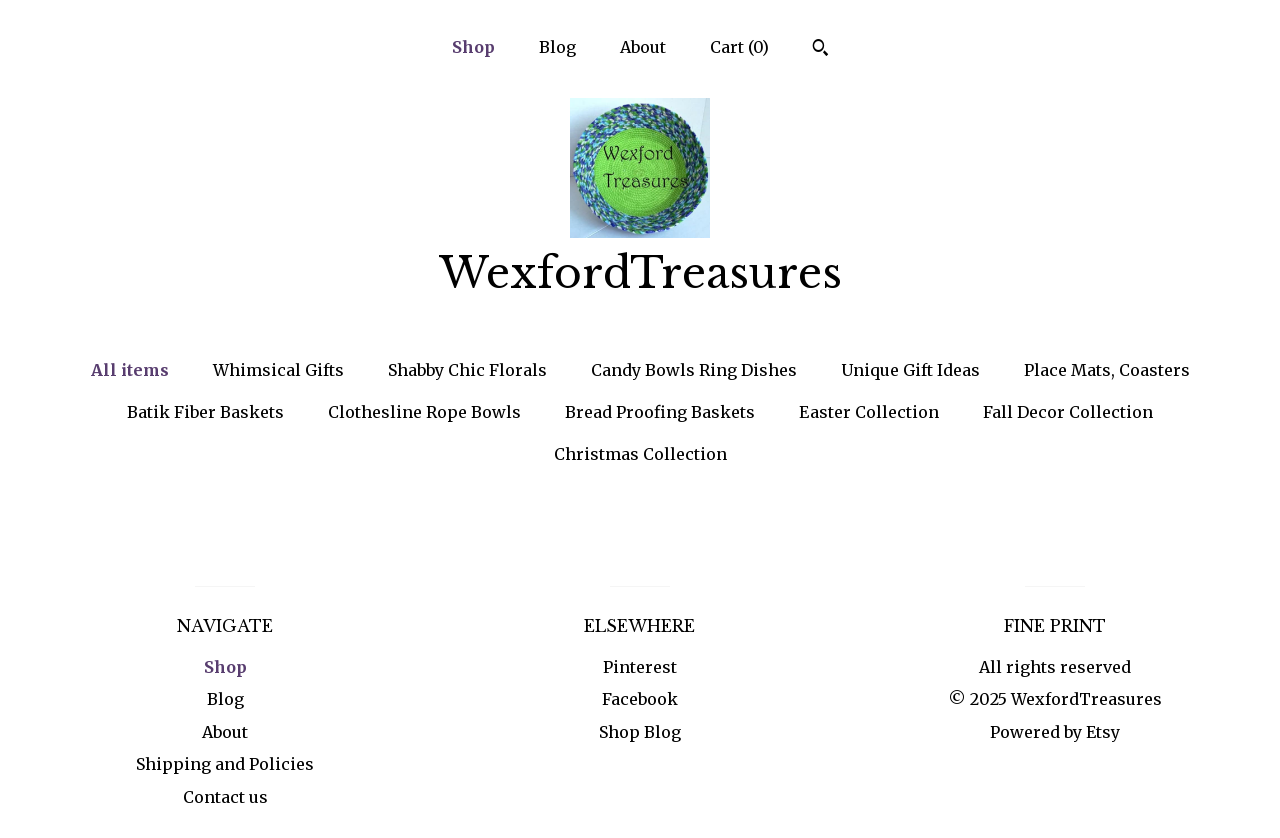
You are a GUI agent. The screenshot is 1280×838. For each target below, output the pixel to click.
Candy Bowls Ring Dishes (694, 370)
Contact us (225, 797)
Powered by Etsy (1055, 732)
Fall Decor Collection (1068, 412)
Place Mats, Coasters (1107, 370)
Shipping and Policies (225, 764)
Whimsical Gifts (278, 370)
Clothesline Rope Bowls (424, 412)
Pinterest (640, 667)
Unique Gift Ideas (910, 370)
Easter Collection (869, 412)
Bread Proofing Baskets (660, 412)
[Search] (820, 50)
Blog (557, 47)
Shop (473, 47)
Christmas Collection (640, 454)
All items (130, 370)
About (643, 47)
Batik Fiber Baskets (205, 412)
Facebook (640, 699)
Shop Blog (640, 732)
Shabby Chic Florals (467, 370)
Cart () (739, 47)
